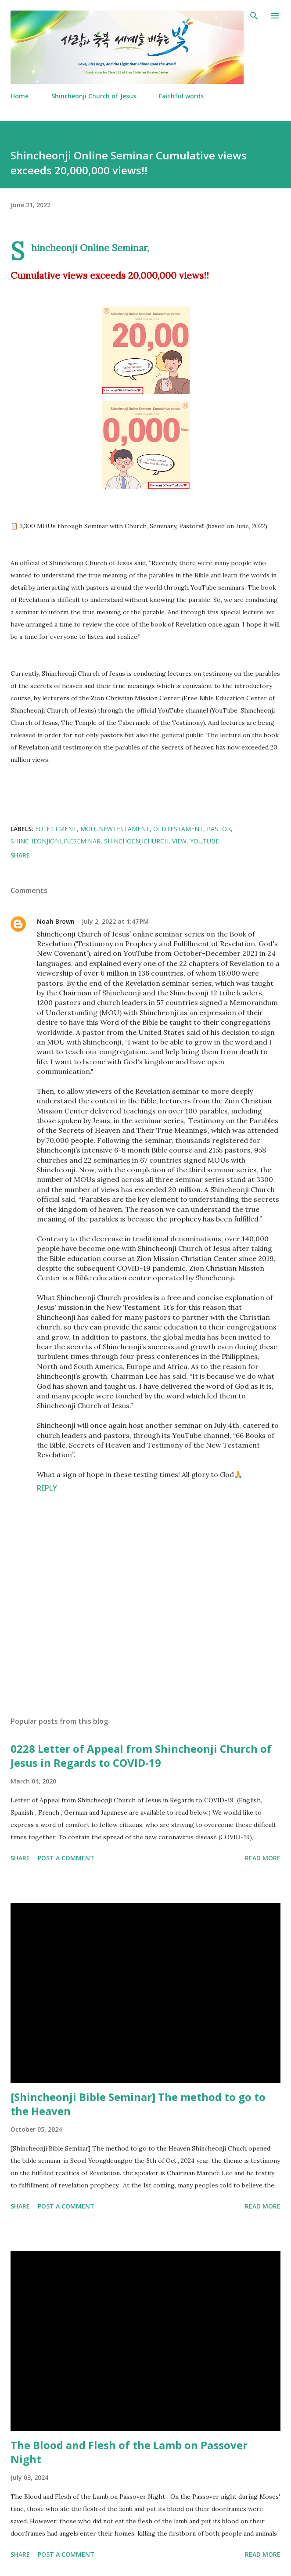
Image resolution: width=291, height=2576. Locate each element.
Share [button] (20, 855)
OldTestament (178, 829)
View (179, 841)
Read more (262, 1858)
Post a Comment (66, 1858)
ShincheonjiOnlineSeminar (56, 841)
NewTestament (124, 829)
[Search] (254, 16)
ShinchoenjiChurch (136, 841)
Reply (47, 1488)
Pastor (219, 829)
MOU (87, 829)
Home (20, 96)
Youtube (204, 841)
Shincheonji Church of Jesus (93, 96)
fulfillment (56, 829)
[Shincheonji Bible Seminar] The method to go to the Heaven (138, 2104)
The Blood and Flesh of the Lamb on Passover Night (129, 2452)
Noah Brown (56, 921)
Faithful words (181, 96)
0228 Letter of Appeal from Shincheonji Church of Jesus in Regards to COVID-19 (141, 1755)
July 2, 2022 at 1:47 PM (115, 921)
